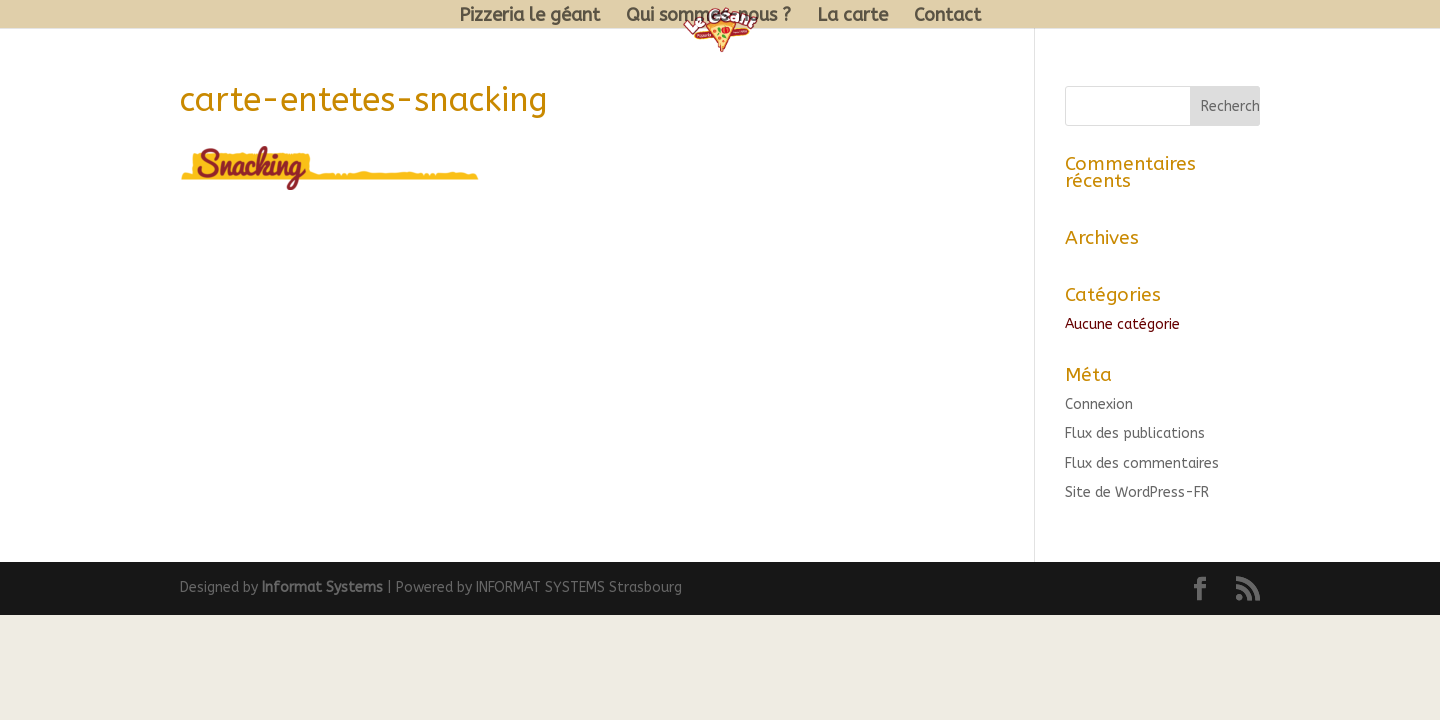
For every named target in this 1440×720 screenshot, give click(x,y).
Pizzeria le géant (529, 17)
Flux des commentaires (1142, 463)
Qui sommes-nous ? (708, 17)
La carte (852, 17)
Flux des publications (1135, 433)
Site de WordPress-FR (1137, 492)
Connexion (1099, 404)
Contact (947, 17)
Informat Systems (322, 587)
